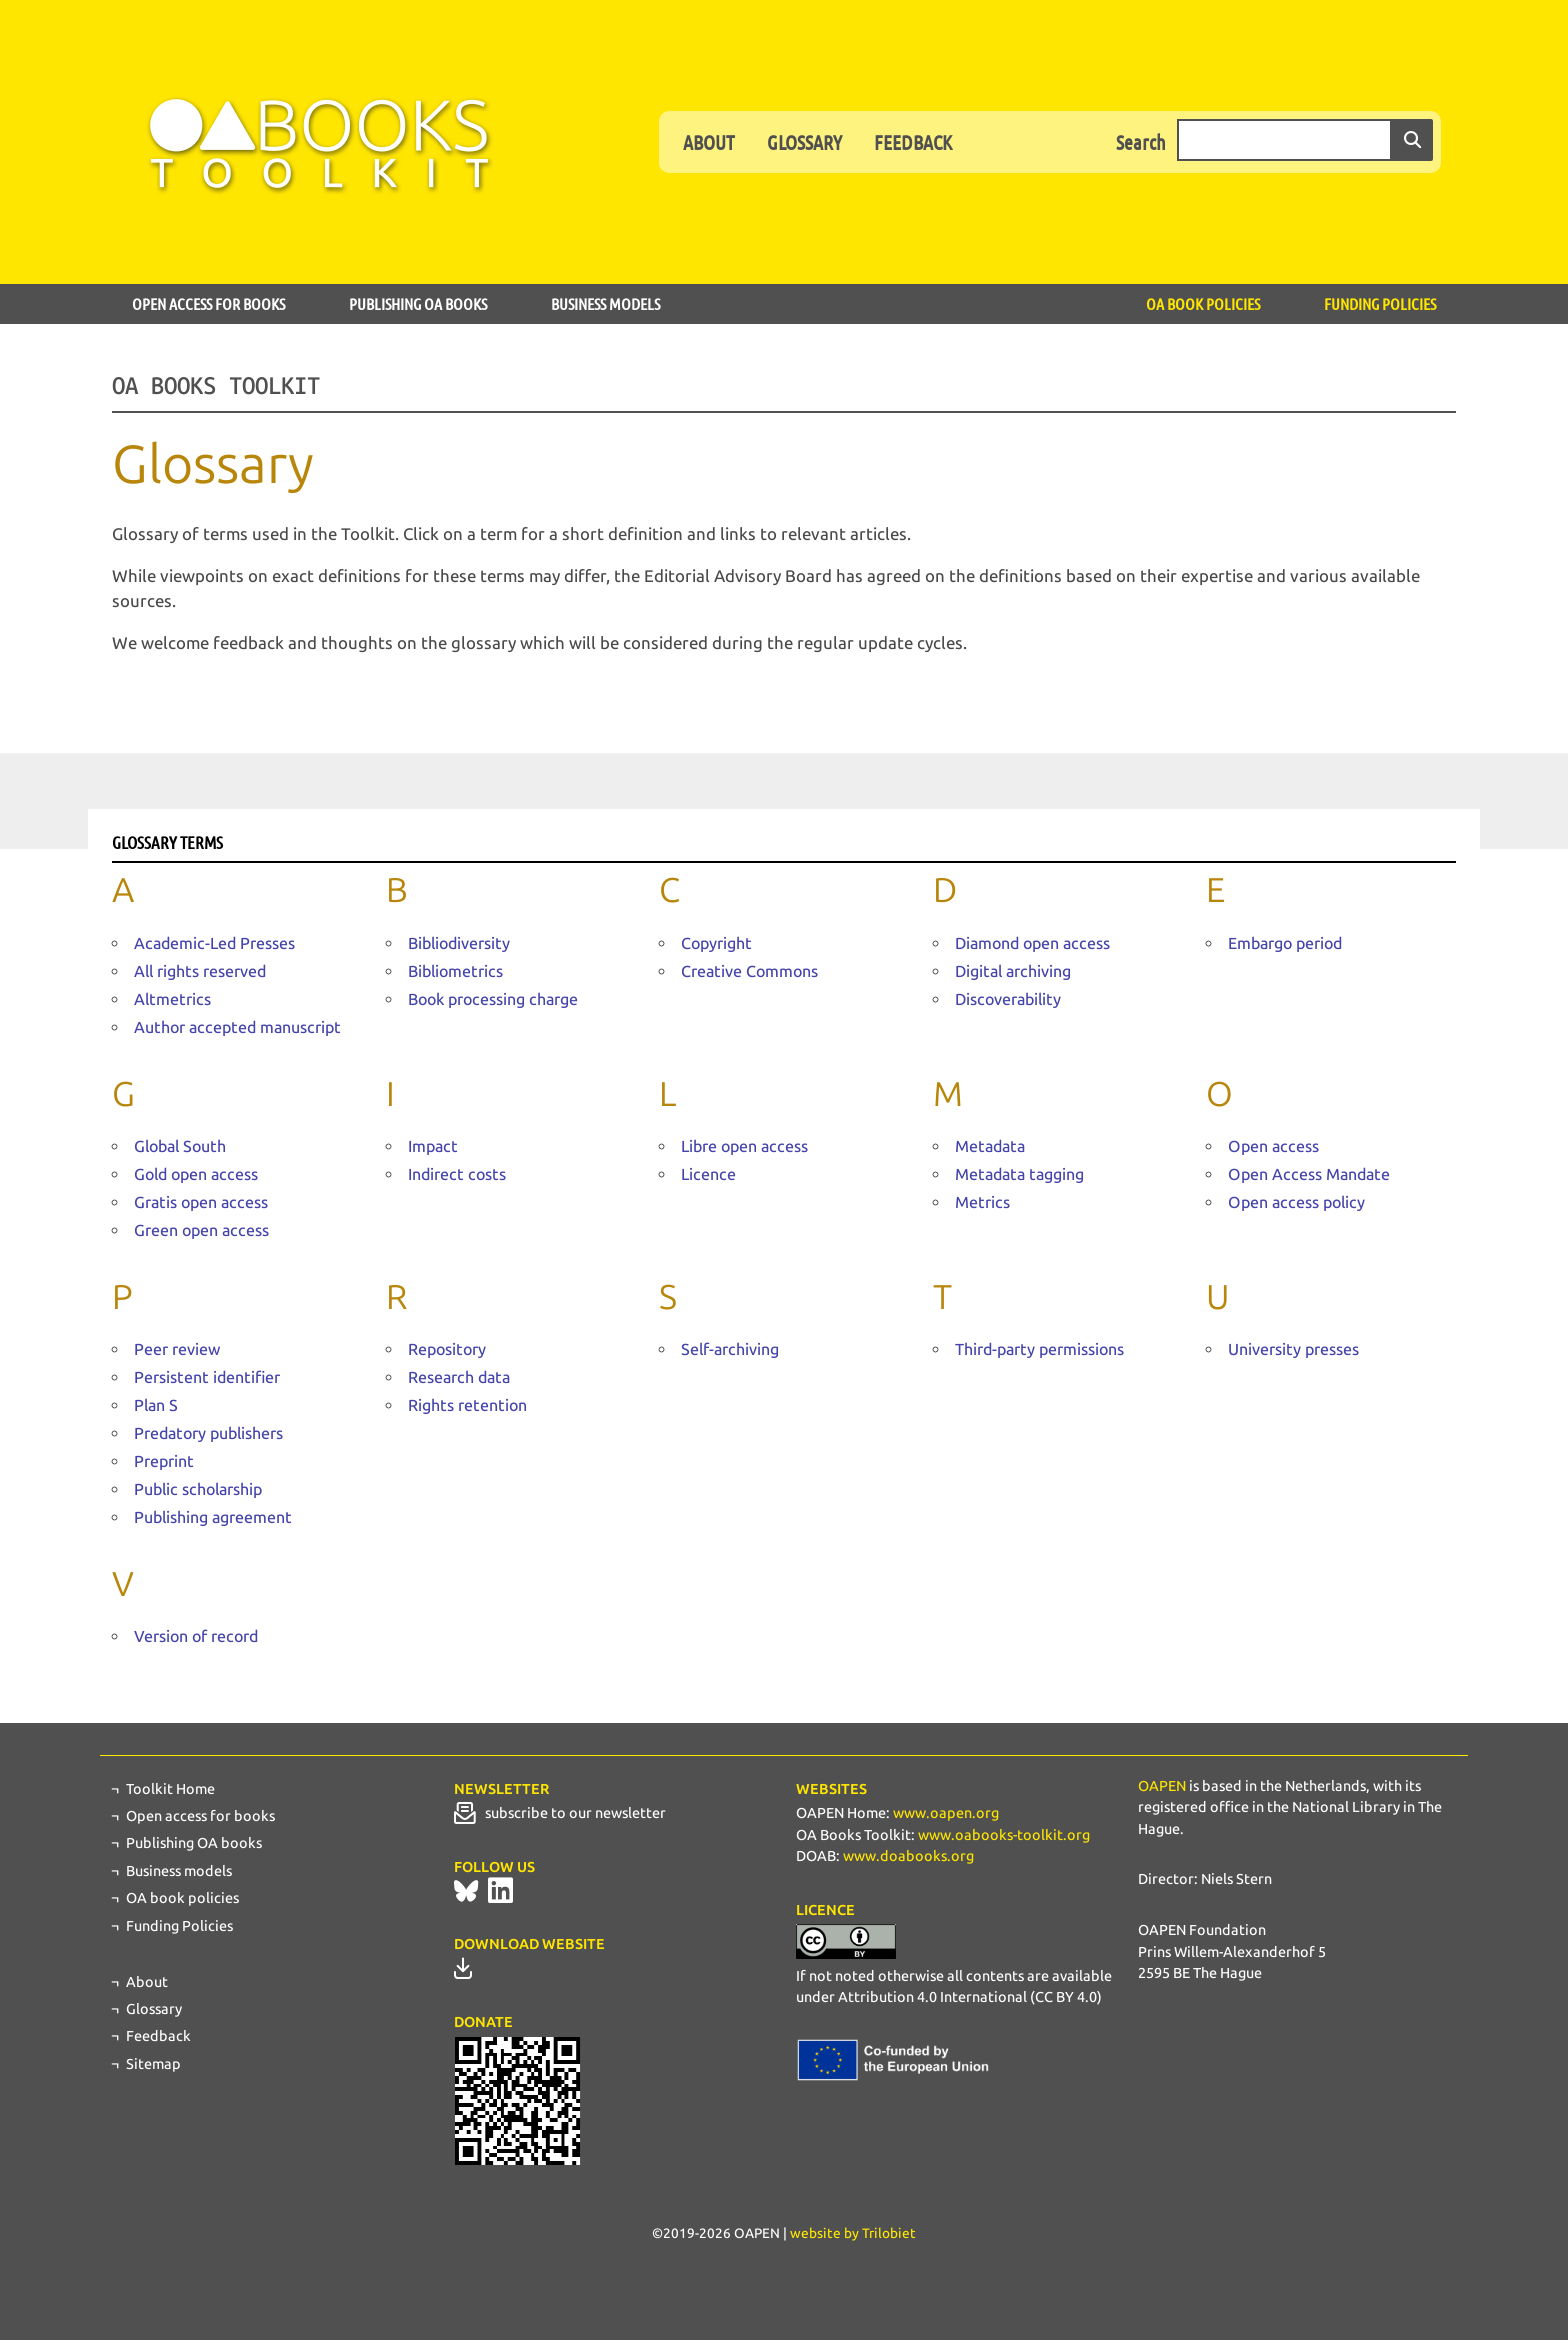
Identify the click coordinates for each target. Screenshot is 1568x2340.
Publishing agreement (213, 1517)
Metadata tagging (1019, 1174)
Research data (459, 1377)
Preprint (164, 1461)
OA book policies (1203, 303)
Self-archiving (730, 1349)
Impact (433, 1146)
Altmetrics (172, 999)
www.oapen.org (946, 1813)
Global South (180, 1146)
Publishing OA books (418, 303)
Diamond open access (1032, 943)
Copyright (716, 943)
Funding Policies (1380, 303)
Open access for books (208, 303)
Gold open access (196, 1174)
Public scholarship (198, 1489)
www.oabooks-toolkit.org (1004, 1835)
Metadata (990, 1146)
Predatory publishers (208, 1433)
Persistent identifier (207, 1377)
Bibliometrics (455, 971)
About (709, 142)
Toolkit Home (170, 1789)
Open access (1273, 1146)
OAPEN (1162, 1786)
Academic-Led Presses (214, 943)
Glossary (804, 142)
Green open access (201, 1230)
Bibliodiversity (459, 943)
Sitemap (153, 2064)
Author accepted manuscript (237, 1027)
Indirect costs (457, 1174)
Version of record (196, 1636)
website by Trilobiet (853, 2233)
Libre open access (744, 1146)
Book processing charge (493, 999)
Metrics (982, 1202)
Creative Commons (749, 971)
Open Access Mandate (1309, 1174)
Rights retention (467, 1405)
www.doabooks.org (908, 1856)
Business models (605, 303)
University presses (1293, 1349)
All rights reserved (200, 971)
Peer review (177, 1349)
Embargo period (1285, 943)
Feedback (913, 142)
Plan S (156, 1405)
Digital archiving (1013, 971)
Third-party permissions (1039, 1349)
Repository (447, 1349)
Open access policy (1296, 1202)
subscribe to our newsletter (560, 1813)
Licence (708, 1174)
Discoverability (1008, 999)
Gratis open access (201, 1202)
